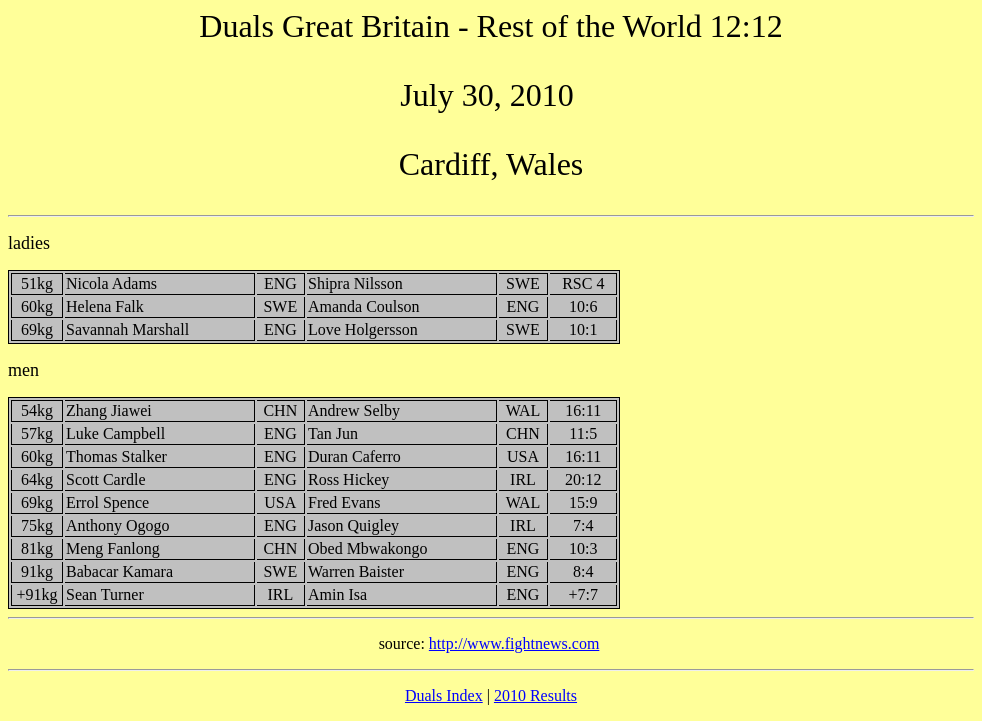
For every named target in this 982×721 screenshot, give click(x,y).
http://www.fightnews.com (514, 643)
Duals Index (444, 695)
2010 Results (535, 695)
